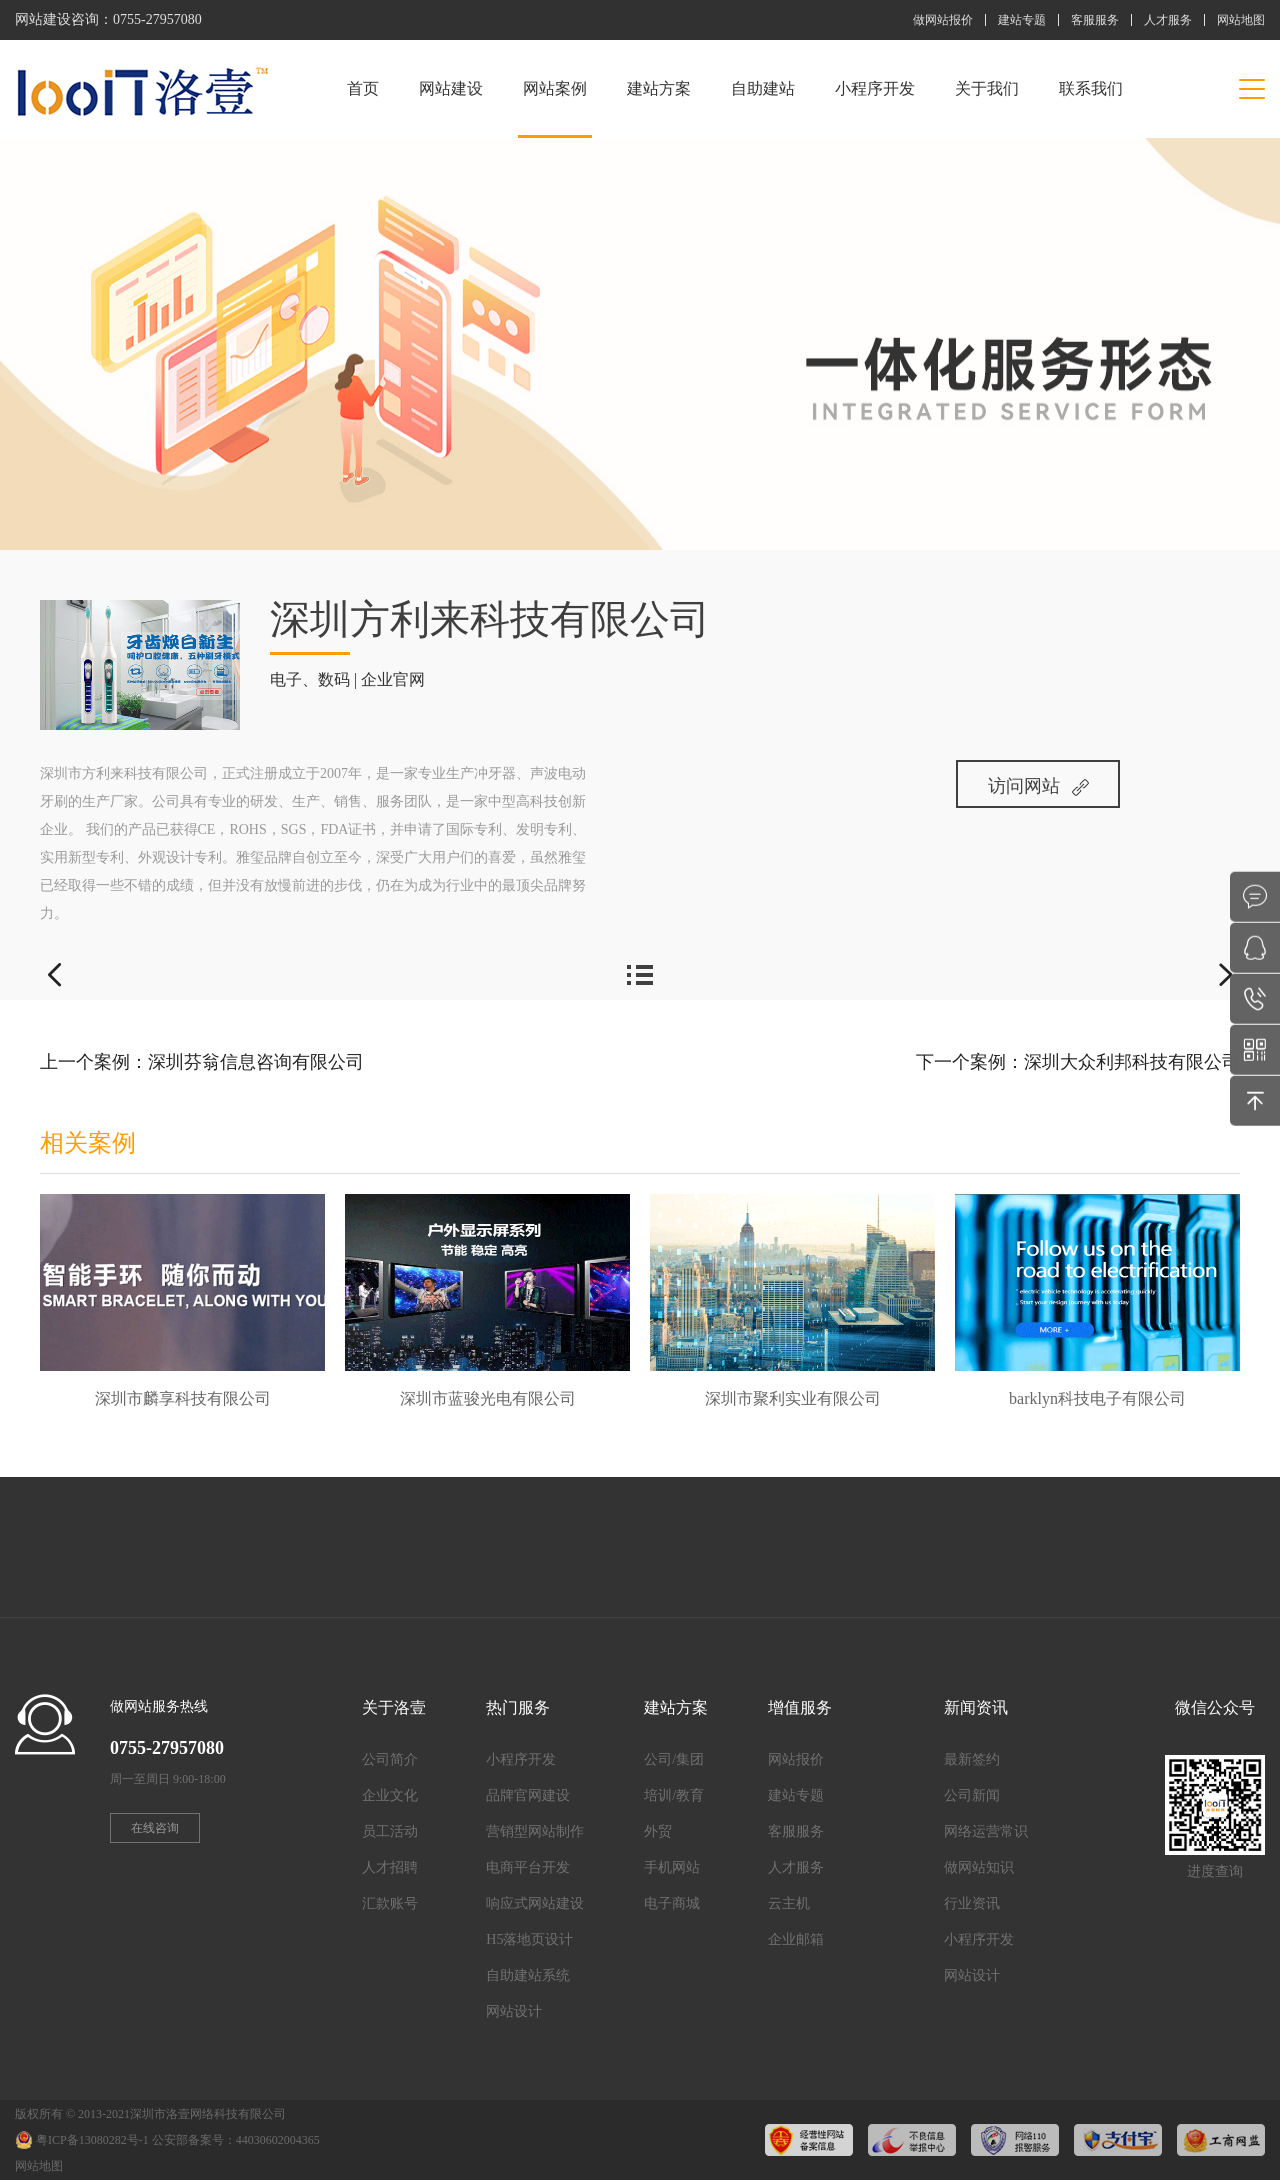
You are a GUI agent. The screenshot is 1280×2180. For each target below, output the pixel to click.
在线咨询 (155, 1828)
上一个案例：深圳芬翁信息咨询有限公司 (202, 1062)
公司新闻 (972, 1795)
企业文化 (390, 1795)
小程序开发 (875, 88)
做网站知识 (979, 1867)
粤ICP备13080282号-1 (92, 2140)
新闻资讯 (976, 1707)
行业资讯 (972, 1903)
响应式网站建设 (535, 1903)
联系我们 (1091, 88)
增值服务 (800, 1707)
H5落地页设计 (529, 1939)
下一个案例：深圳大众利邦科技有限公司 (1078, 1062)
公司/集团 (674, 1759)
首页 (363, 88)
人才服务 (1168, 20)
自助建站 (763, 88)
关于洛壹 (394, 1707)
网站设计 (514, 2011)
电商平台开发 (528, 1867)
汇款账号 (390, 1903)
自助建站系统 (528, 1975)
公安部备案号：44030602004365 (236, 2140)
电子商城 (672, 1903)
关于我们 (987, 88)
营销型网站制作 (535, 1831)
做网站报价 (943, 20)
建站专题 (1022, 20)
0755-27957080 (157, 19)
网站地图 (1241, 20)
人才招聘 (390, 1867)
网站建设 (451, 88)
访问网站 (1038, 786)
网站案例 (555, 109)
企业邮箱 (796, 1939)
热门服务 (518, 1707)
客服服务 (1095, 20)
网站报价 (796, 1759)
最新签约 (972, 1759)
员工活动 (390, 1831)
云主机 (789, 1903)
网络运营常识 (986, 1831)
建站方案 (659, 88)
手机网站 (672, 1867)
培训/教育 (674, 1795)
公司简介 (390, 1759)
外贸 (658, 1831)
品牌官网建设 (528, 1795)
